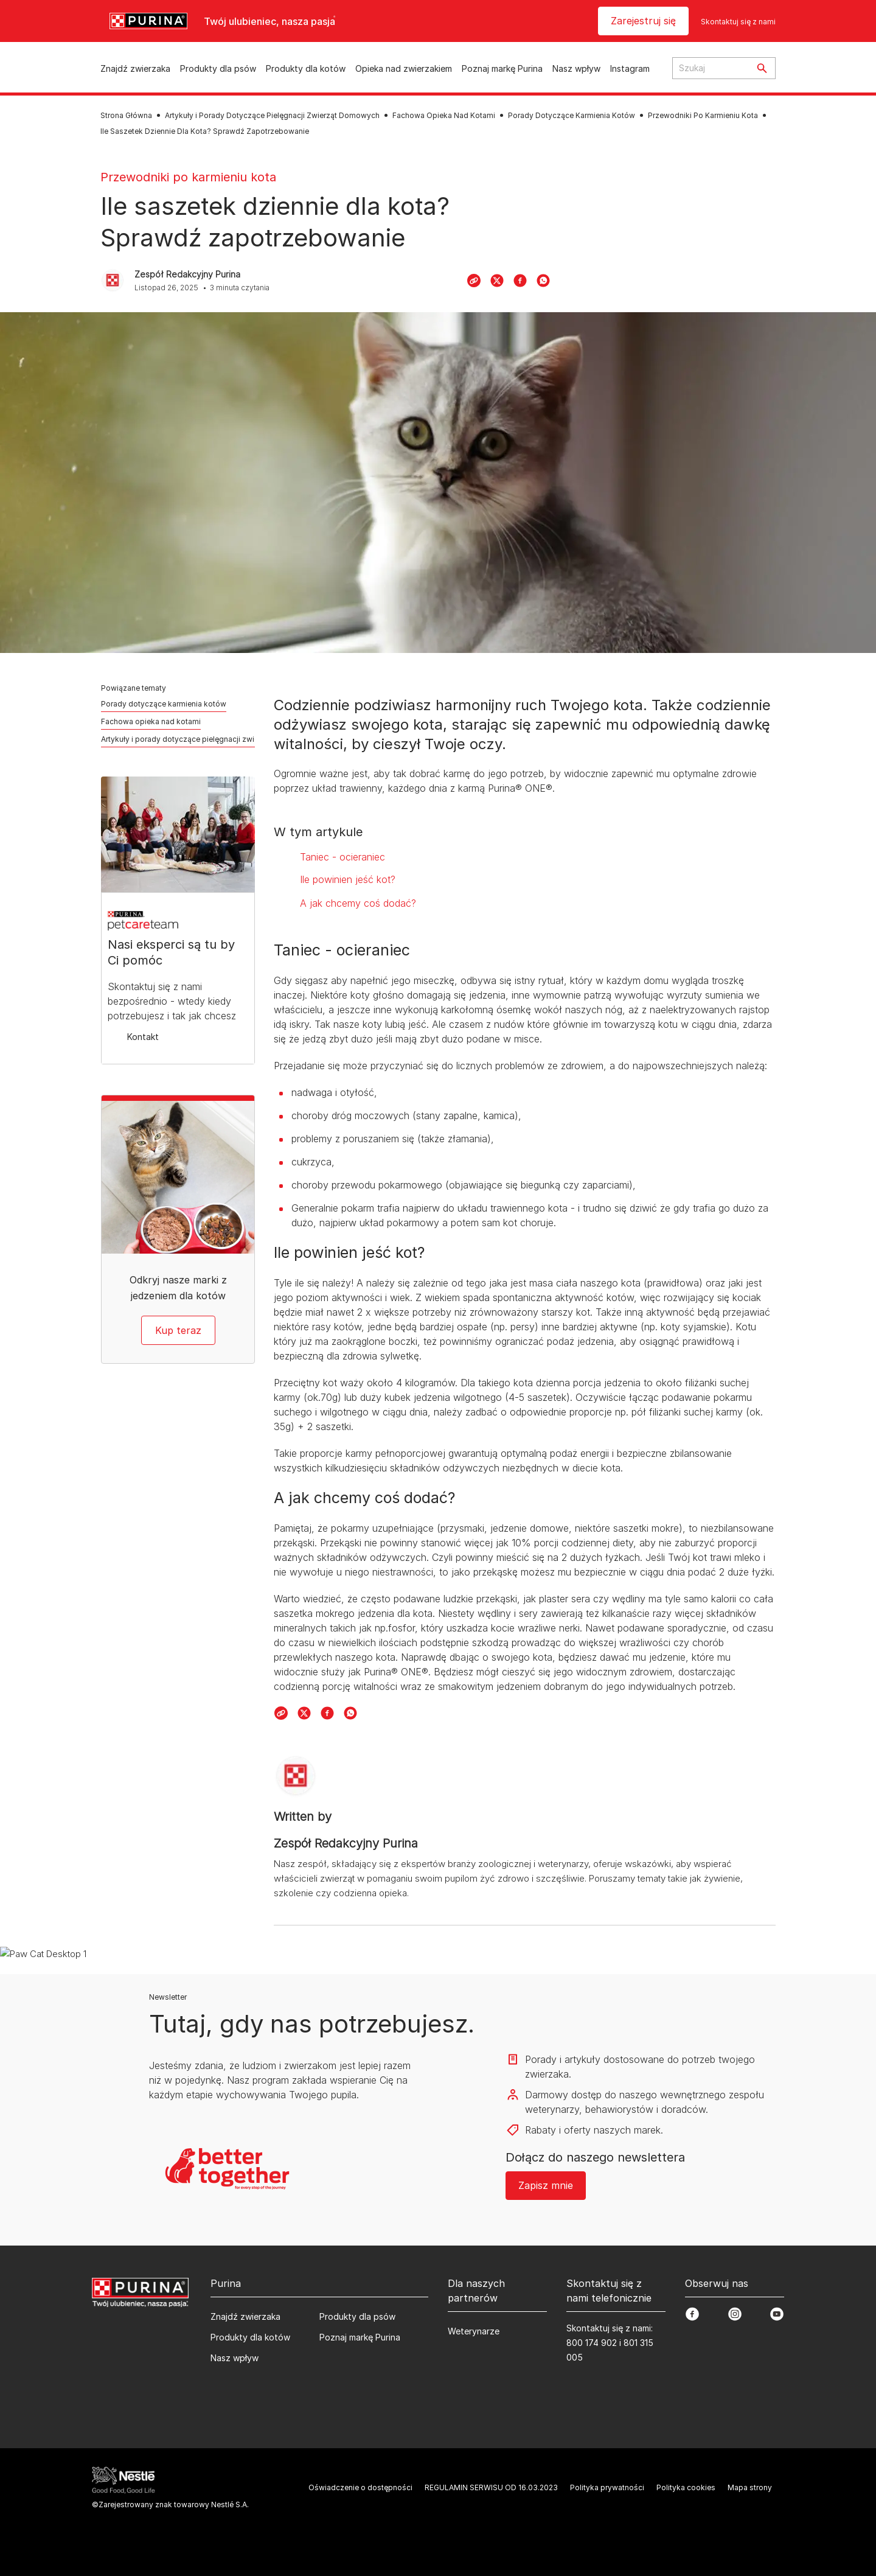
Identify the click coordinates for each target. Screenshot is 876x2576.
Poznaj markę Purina (502, 68)
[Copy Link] (474, 280)
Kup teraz (178, 1330)
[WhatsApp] (543, 280)
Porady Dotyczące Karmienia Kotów (571, 115)
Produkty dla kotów (306, 68)
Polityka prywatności (607, 2487)
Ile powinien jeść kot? (347, 879)
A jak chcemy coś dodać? (358, 903)
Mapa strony (750, 2487)
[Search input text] (710, 68)
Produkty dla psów (218, 68)
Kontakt (143, 1036)
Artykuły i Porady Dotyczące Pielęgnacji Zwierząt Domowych (272, 115)
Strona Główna (126, 115)
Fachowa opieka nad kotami (151, 721)
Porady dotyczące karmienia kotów (163, 703)
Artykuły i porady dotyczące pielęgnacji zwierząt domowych (207, 739)
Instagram (630, 68)
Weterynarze (473, 2331)
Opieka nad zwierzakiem (403, 68)
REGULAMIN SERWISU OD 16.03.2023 (491, 2487)
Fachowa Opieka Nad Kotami (443, 115)
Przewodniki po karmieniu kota (188, 177)
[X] (497, 280)
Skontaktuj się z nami (738, 21)
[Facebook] (520, 280)
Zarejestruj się (643, 21)
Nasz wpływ (576, 68)
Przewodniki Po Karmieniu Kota (703, 115)
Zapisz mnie (545, 2185)
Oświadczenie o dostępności (360, 2487)
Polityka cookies (685, 2487)
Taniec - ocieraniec (342, 857)
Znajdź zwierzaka (135, 68)
